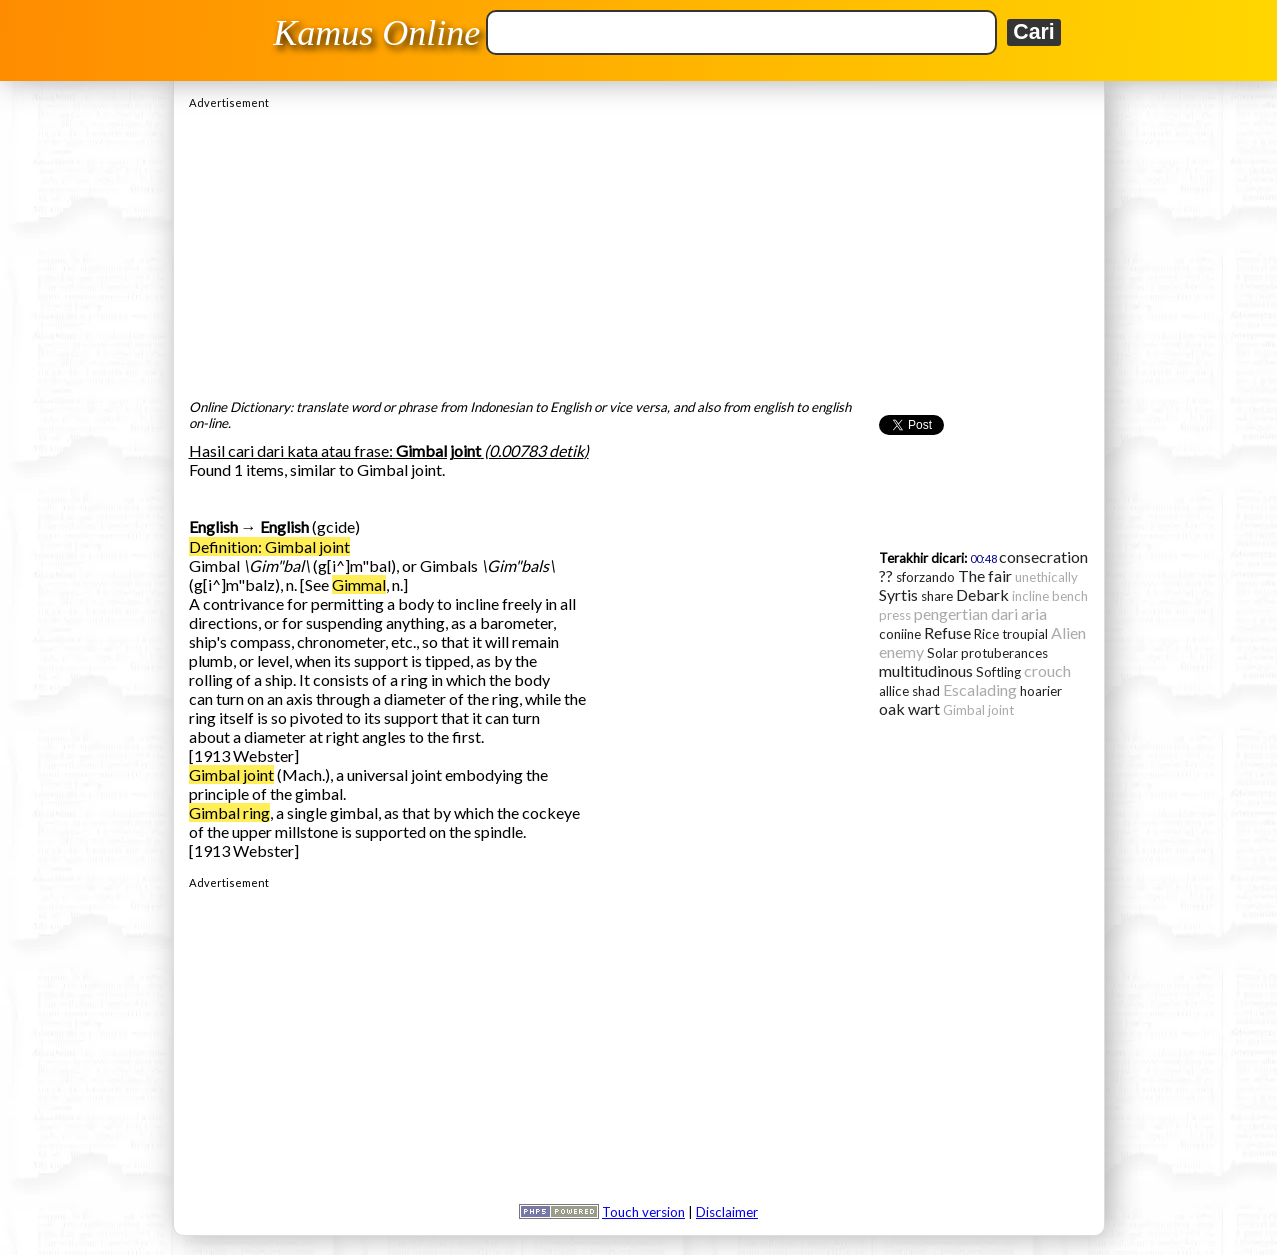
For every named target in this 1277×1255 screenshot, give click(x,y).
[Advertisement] (639, 249)
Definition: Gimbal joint (269, 546)
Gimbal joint (231, 774)
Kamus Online (376, 33)
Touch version (643, 1212)
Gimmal (359, 584)
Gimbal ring (229, 812)
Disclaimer (727, 1212)
